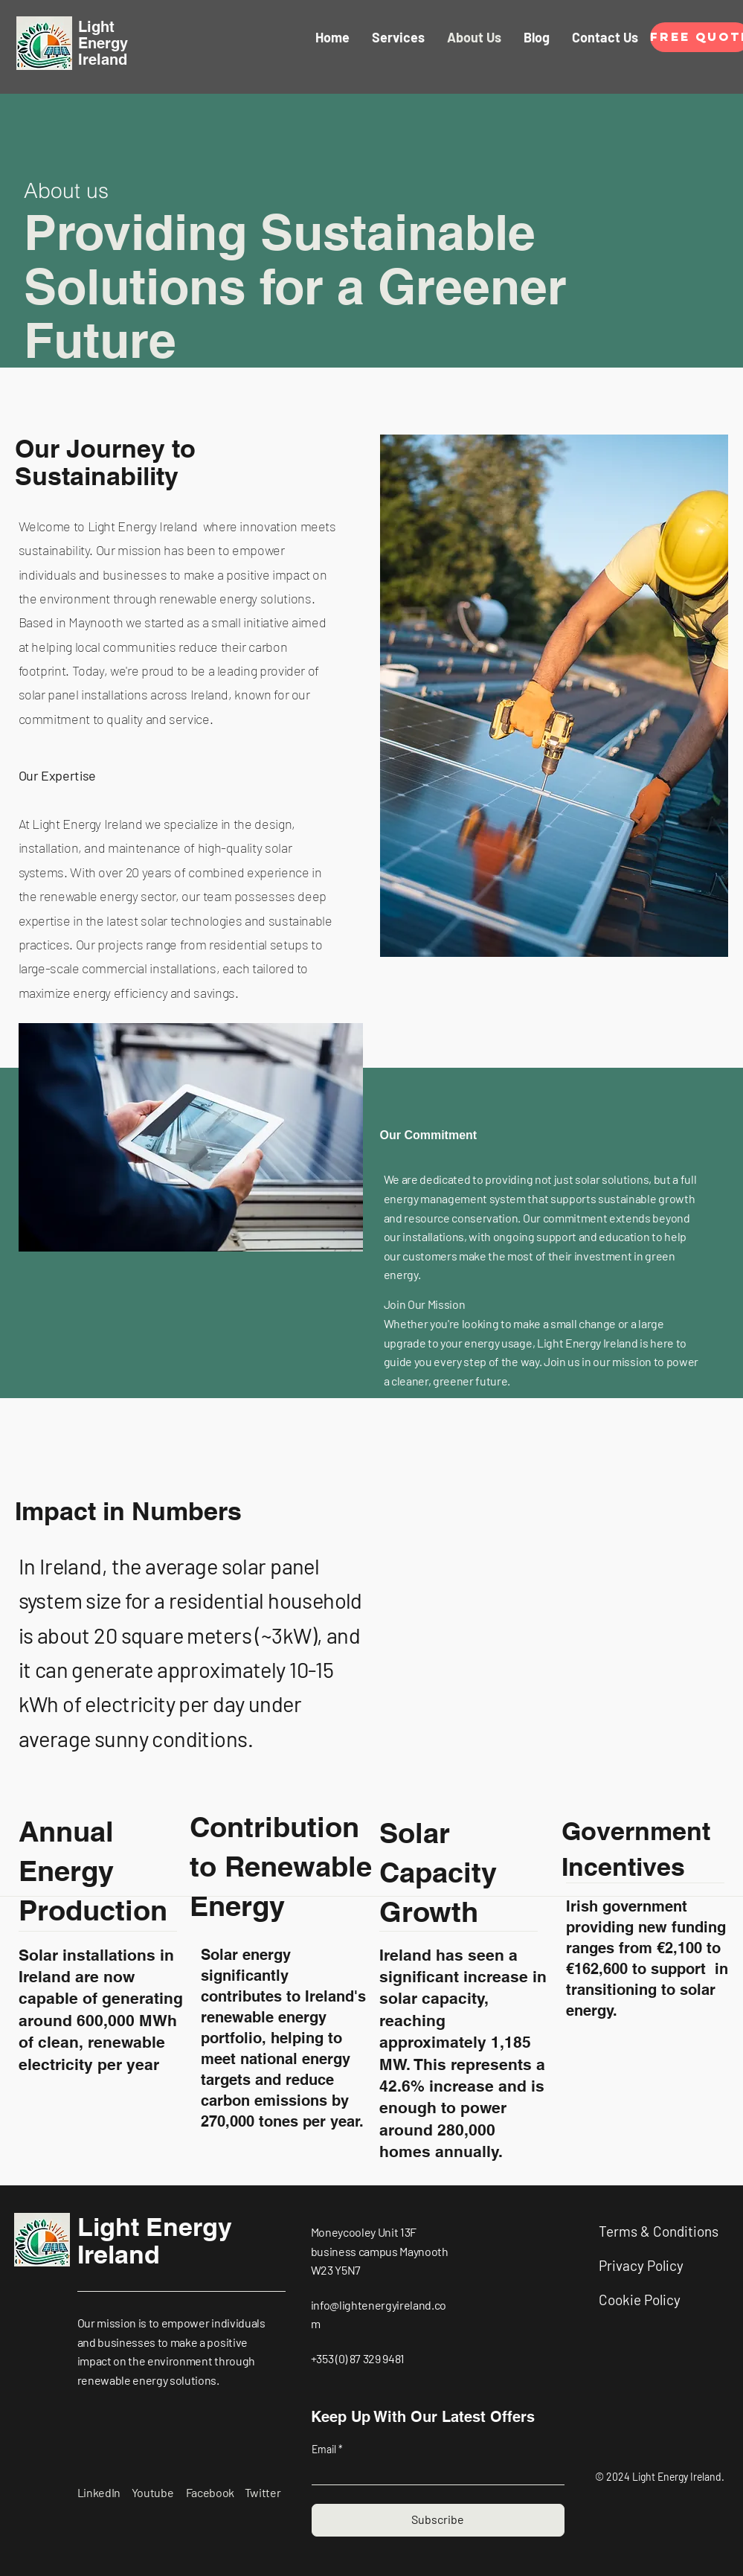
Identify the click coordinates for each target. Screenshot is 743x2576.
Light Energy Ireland (154, 2240)
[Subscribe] (438, 2520)
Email (325, 2449)
